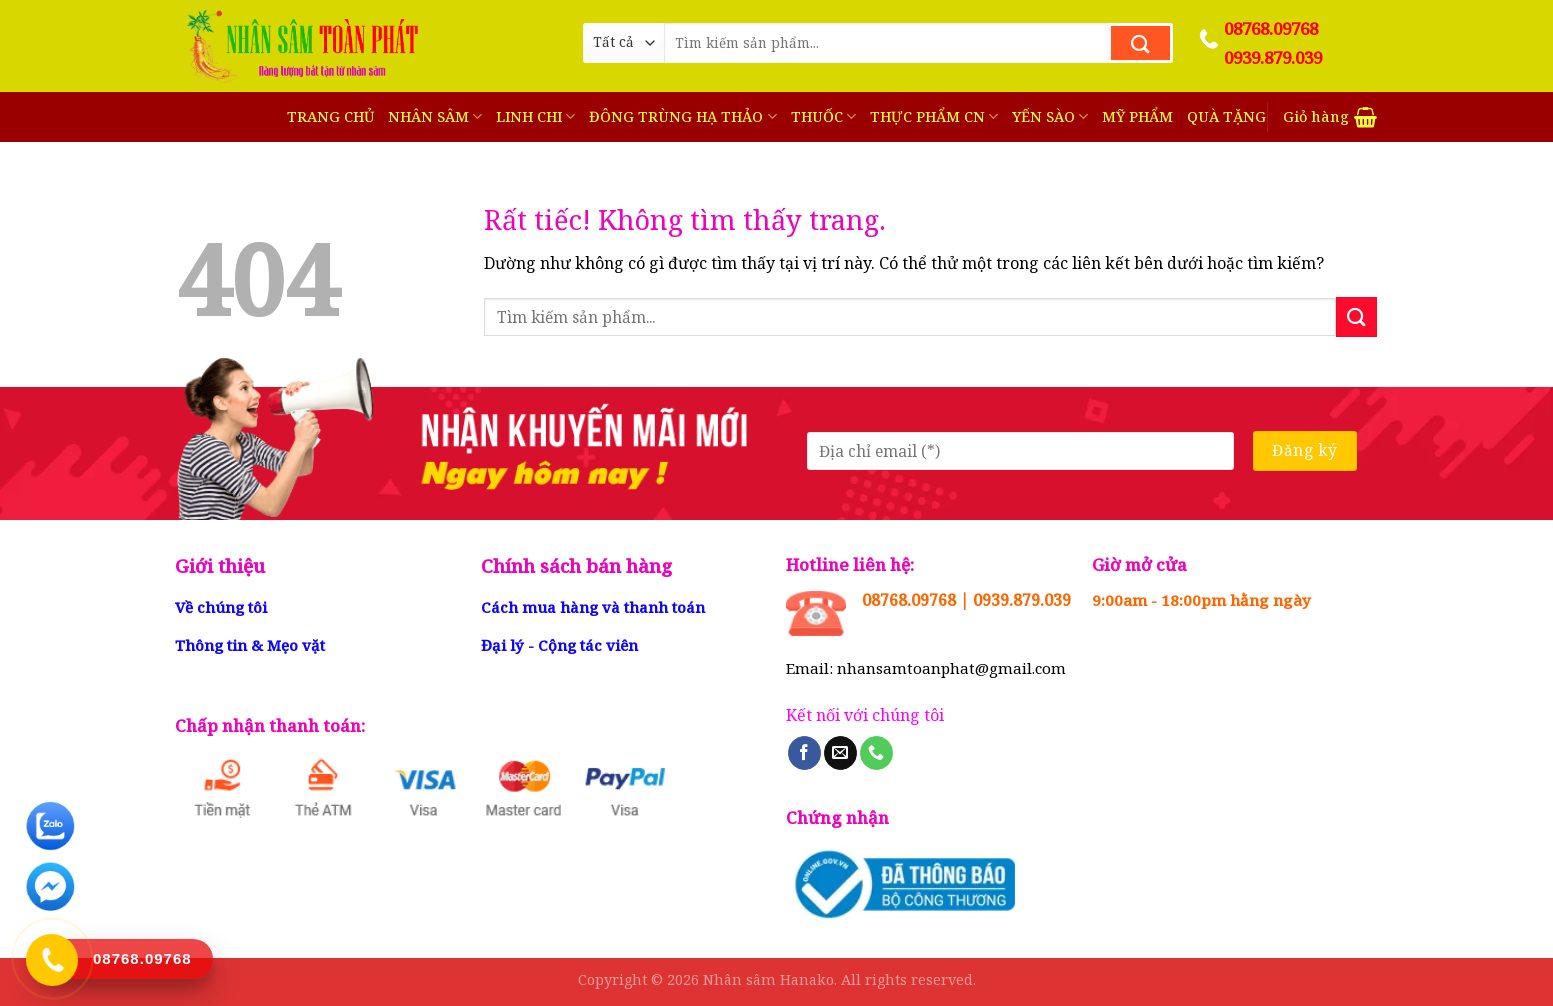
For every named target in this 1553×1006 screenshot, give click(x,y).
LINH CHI (535, 117)
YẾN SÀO (1050, 117)
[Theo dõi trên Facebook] (804, 753)
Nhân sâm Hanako (768, 979)
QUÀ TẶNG (1226, 116)
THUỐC (823, 117)
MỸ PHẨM (1137, 116)
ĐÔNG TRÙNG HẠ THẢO (682, 117)
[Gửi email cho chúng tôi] (840, 753)
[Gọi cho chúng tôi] (876, 753)
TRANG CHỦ (330, 116)
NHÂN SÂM (435, 117)
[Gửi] (1140, 43)
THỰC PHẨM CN (934, 117)
